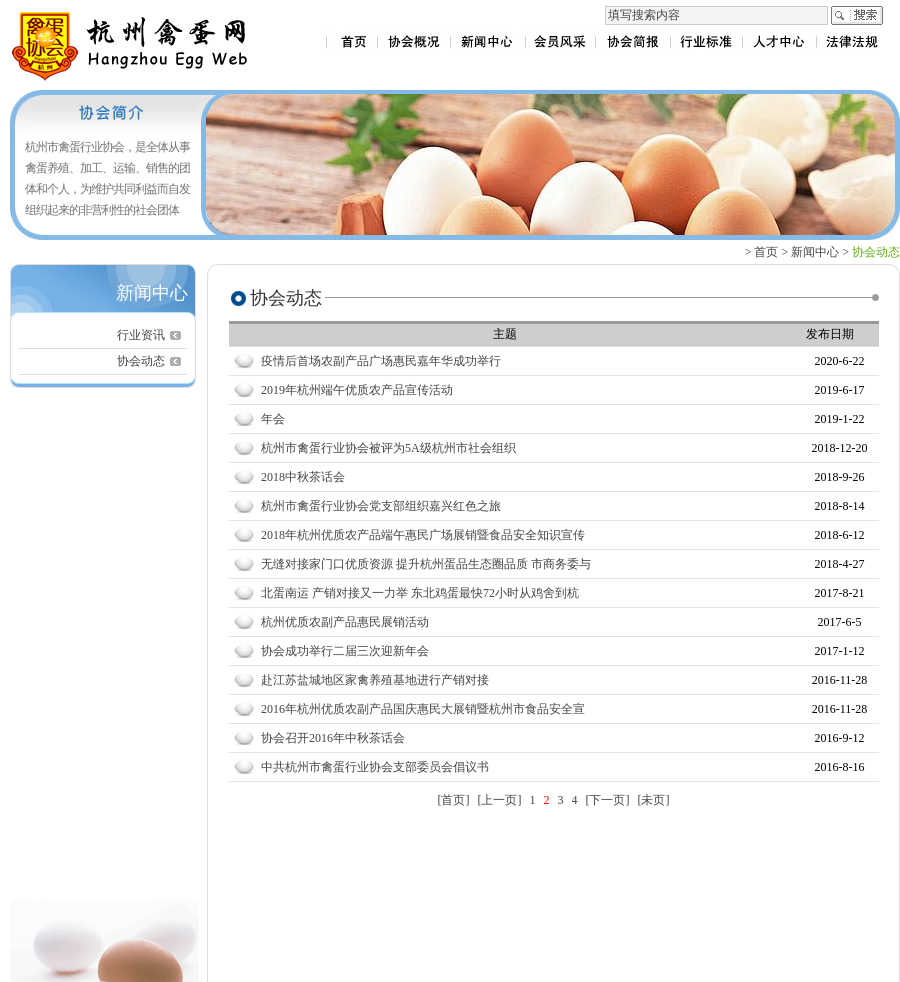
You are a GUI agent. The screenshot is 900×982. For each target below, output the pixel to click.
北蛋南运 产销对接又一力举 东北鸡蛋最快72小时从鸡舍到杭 (420, 593)
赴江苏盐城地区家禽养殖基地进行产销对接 (375, 680)
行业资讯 (141, 335)
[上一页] (500, 800)
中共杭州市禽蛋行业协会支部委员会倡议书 (375, 767)
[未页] (654, 800)
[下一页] (608, 800)
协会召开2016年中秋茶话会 (333, 738)
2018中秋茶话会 (303, 477)
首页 (766, 252)
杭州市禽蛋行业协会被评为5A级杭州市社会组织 (388, 448)
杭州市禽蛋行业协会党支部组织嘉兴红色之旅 (381, 506)
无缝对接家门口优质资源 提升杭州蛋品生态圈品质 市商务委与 (426, 564)
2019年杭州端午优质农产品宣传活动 (357, 390)
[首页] (454, 800)
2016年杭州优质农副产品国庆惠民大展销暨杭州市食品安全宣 (423, 709)
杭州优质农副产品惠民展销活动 (345, 622)
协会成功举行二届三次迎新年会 (345, 651)
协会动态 (141, 361)
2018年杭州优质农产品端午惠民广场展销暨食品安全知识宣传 (423, 535)
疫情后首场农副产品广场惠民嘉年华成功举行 (381, 361)
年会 (273, 419)
